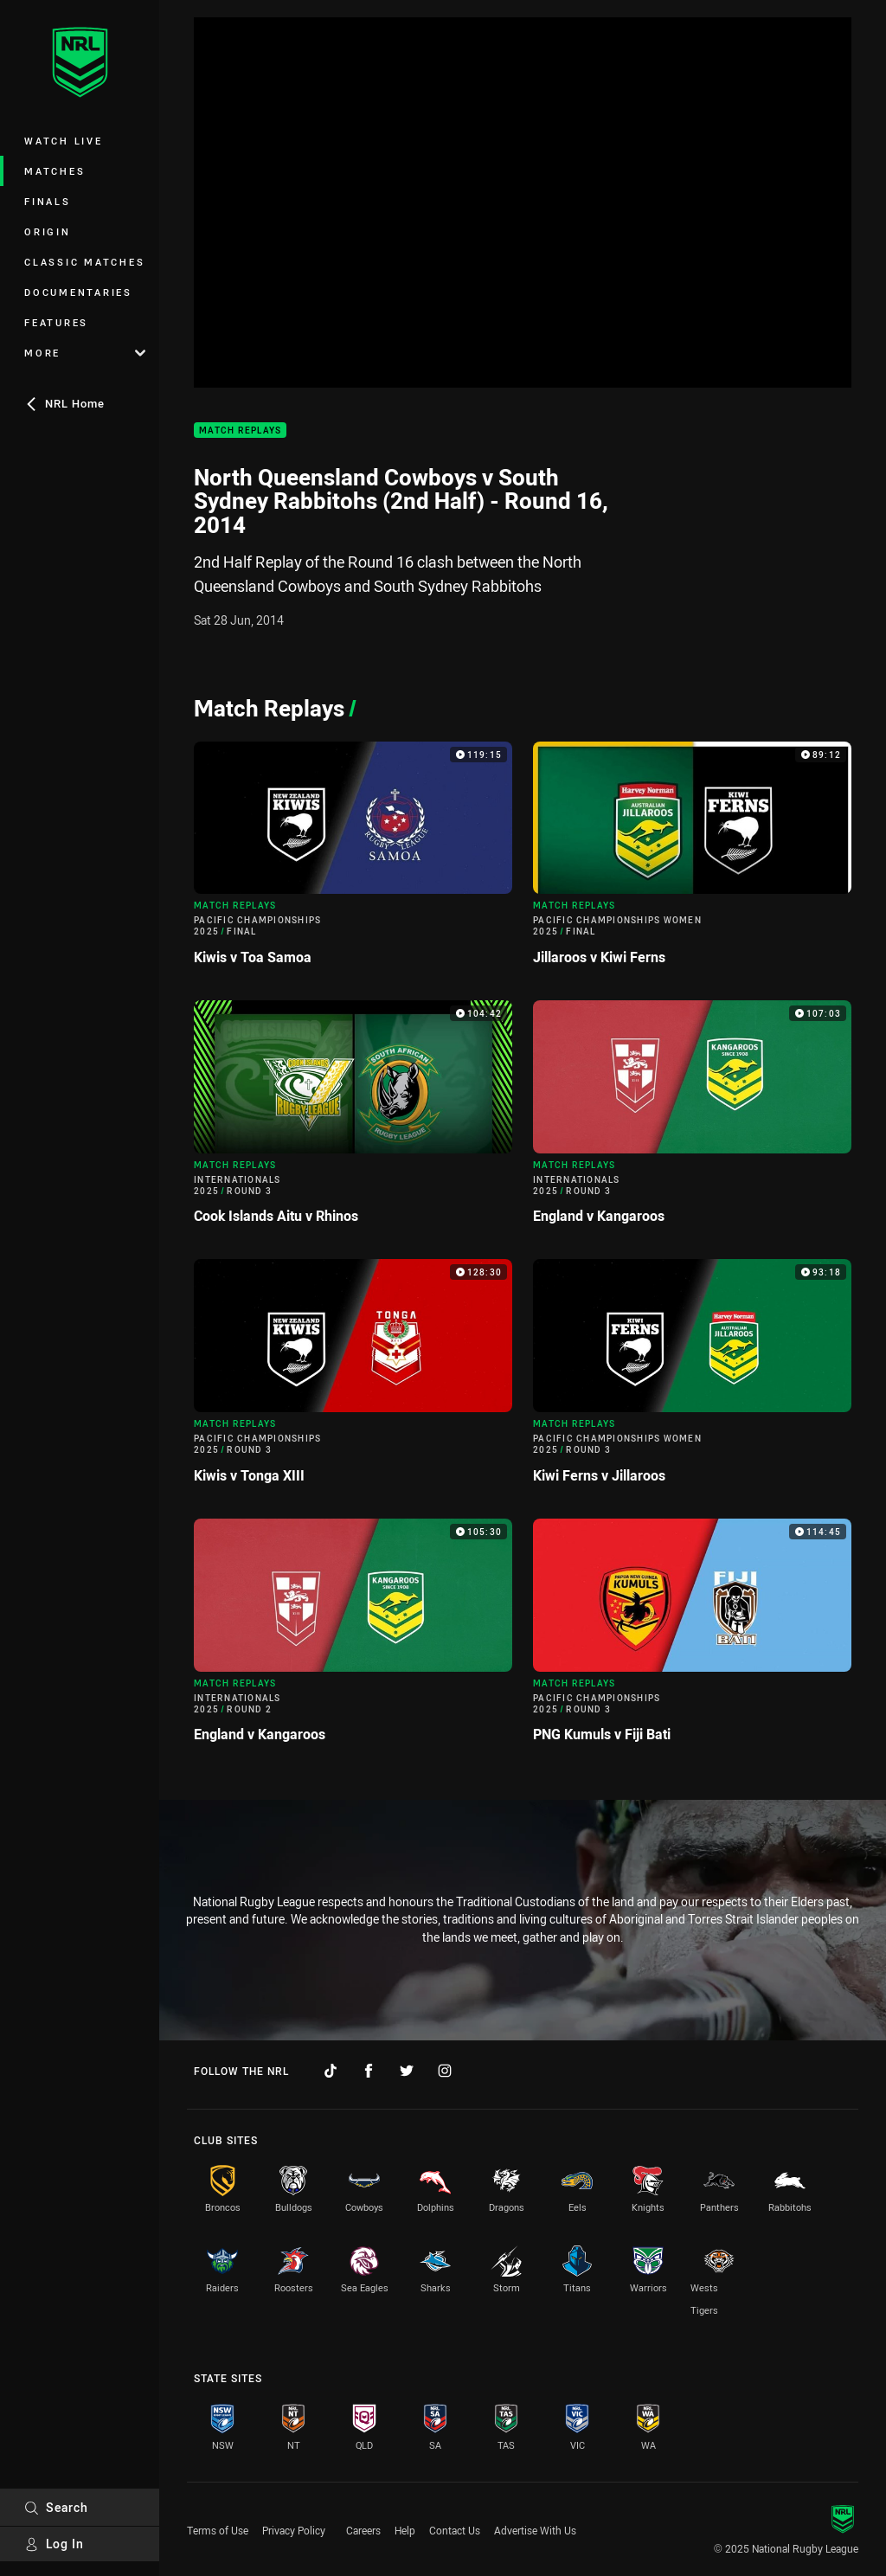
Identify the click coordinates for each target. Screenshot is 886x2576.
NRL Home (64, 403)
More (84, 352)
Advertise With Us (535, 2530)
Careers (363, 2530)
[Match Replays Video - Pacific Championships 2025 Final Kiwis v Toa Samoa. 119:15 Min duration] (353, 861)
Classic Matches (84, 261)
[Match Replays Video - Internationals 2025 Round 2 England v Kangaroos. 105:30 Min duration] (353, 1638)
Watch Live (63, 140)
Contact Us (454, 2530)
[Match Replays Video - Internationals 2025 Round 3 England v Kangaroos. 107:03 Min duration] (692, 1119)
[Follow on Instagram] (445, 2070)
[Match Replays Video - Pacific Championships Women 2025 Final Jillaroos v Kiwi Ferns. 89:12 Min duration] (692, 861)
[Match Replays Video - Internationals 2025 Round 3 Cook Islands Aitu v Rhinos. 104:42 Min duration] (353, 1119)
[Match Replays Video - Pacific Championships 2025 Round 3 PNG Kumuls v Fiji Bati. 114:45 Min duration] (692, 1638)
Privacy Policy (293, 2530)
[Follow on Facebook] (369, 2070)
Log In (54, 2543)
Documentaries (78, 292)
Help (405, 2530)
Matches (54, 170)
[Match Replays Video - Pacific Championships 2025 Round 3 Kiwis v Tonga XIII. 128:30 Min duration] (353, 1378)
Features (56, 322)
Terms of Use (217, 2530)
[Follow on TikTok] (330, 2070)
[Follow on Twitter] (407, 2070)
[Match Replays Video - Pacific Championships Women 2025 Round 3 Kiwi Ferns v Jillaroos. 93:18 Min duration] (692, 1378)
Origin (47, 231)
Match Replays (240, 430)
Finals (47, 201)
